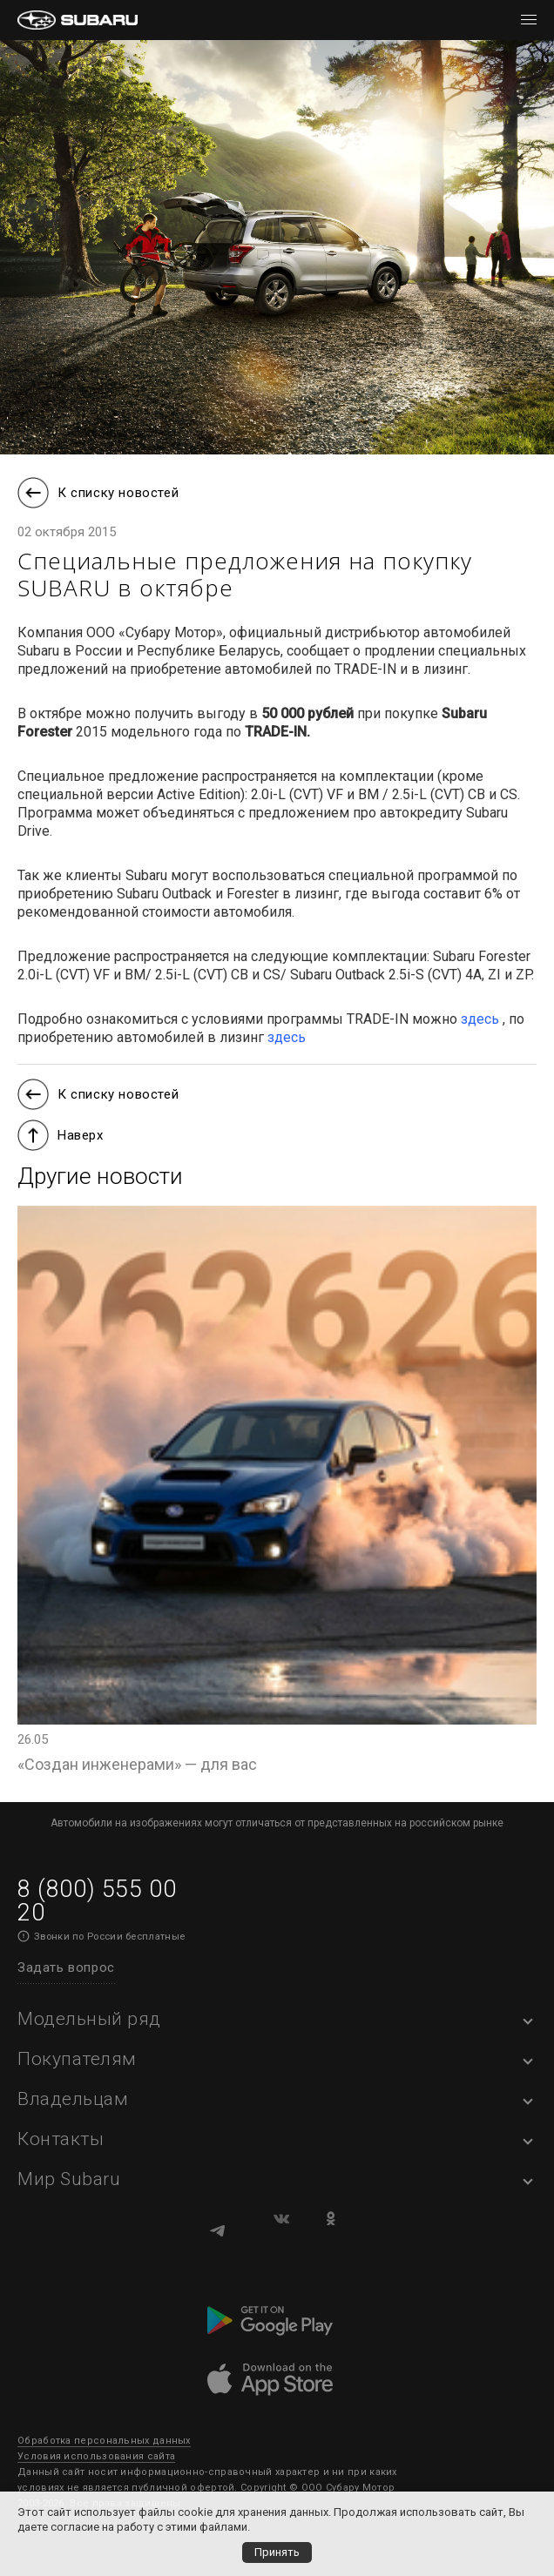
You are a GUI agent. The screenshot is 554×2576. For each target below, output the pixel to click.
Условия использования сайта (96, 2456)
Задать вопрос (66, 1967)
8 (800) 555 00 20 (96, 1901)
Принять (277, 2552)
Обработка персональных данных (104, 2440)
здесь (480, 1019)
